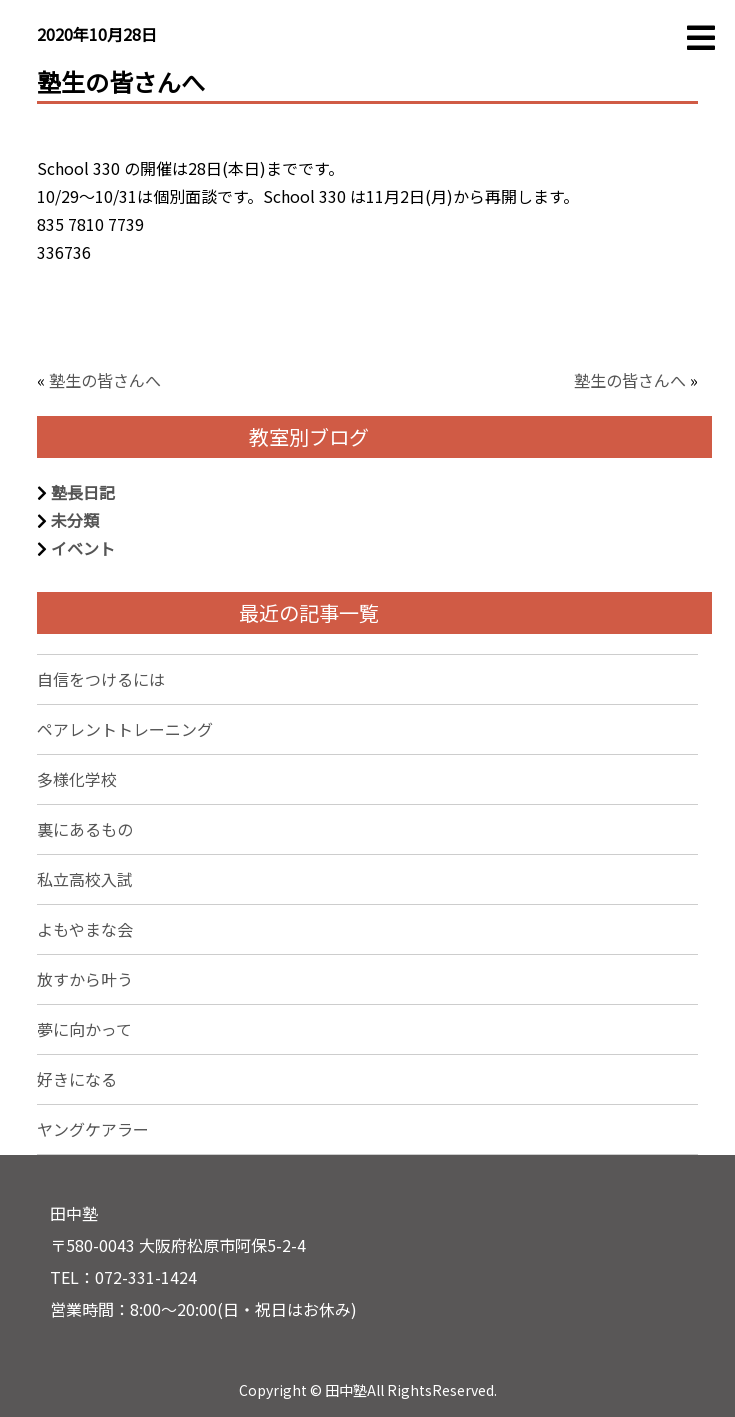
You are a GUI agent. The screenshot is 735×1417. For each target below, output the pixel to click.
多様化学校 (77, 779)
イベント (83, 548)
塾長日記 (83, 492)
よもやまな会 (85, 929)
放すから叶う (85, 979)
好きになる (77, 1079)
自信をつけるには (101, 679)
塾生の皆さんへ (105, 380)
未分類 (75, 520)
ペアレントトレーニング (125, 729)
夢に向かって (84, 1029)
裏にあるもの (85, 829)
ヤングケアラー (93, 1129)
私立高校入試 (85, 879)
